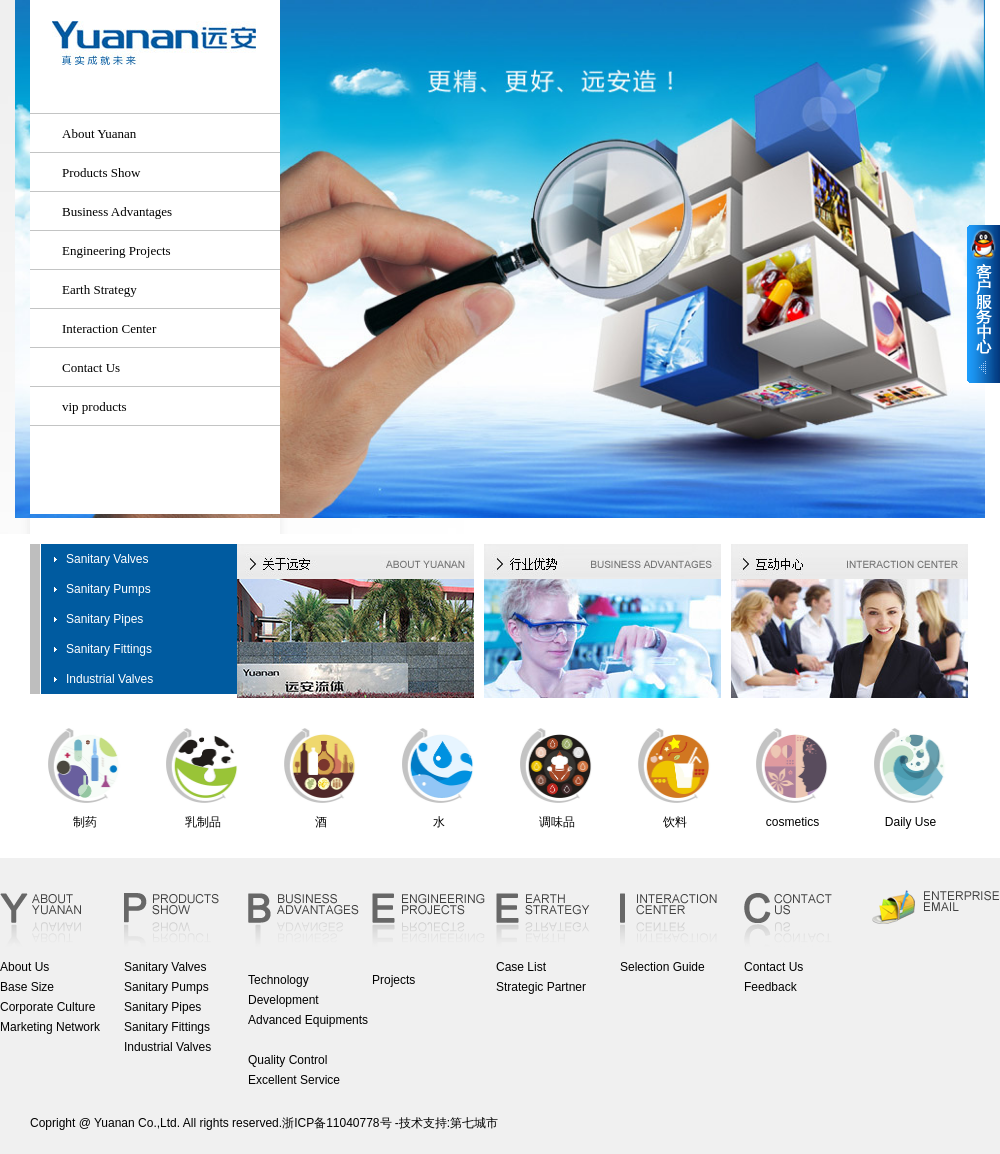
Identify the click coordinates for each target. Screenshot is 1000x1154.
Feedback (770, 987)
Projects (393, 980)
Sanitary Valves (107, 559)
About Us (24, 967)
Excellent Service (294, 1080)
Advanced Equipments (308, 1020)
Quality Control (287, 1060)
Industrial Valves (109, 679)
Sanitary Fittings (109, 649)
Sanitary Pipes (104, 619)
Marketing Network (50, 1027)
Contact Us (773, 967)
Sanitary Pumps (108, 589)
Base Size (27, 987)
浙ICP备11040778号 (336, 1123)
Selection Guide (662, 967)
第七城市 (474, 1123)
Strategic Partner (541, 987)
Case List (521, 967)
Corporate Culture (47, 1007)
